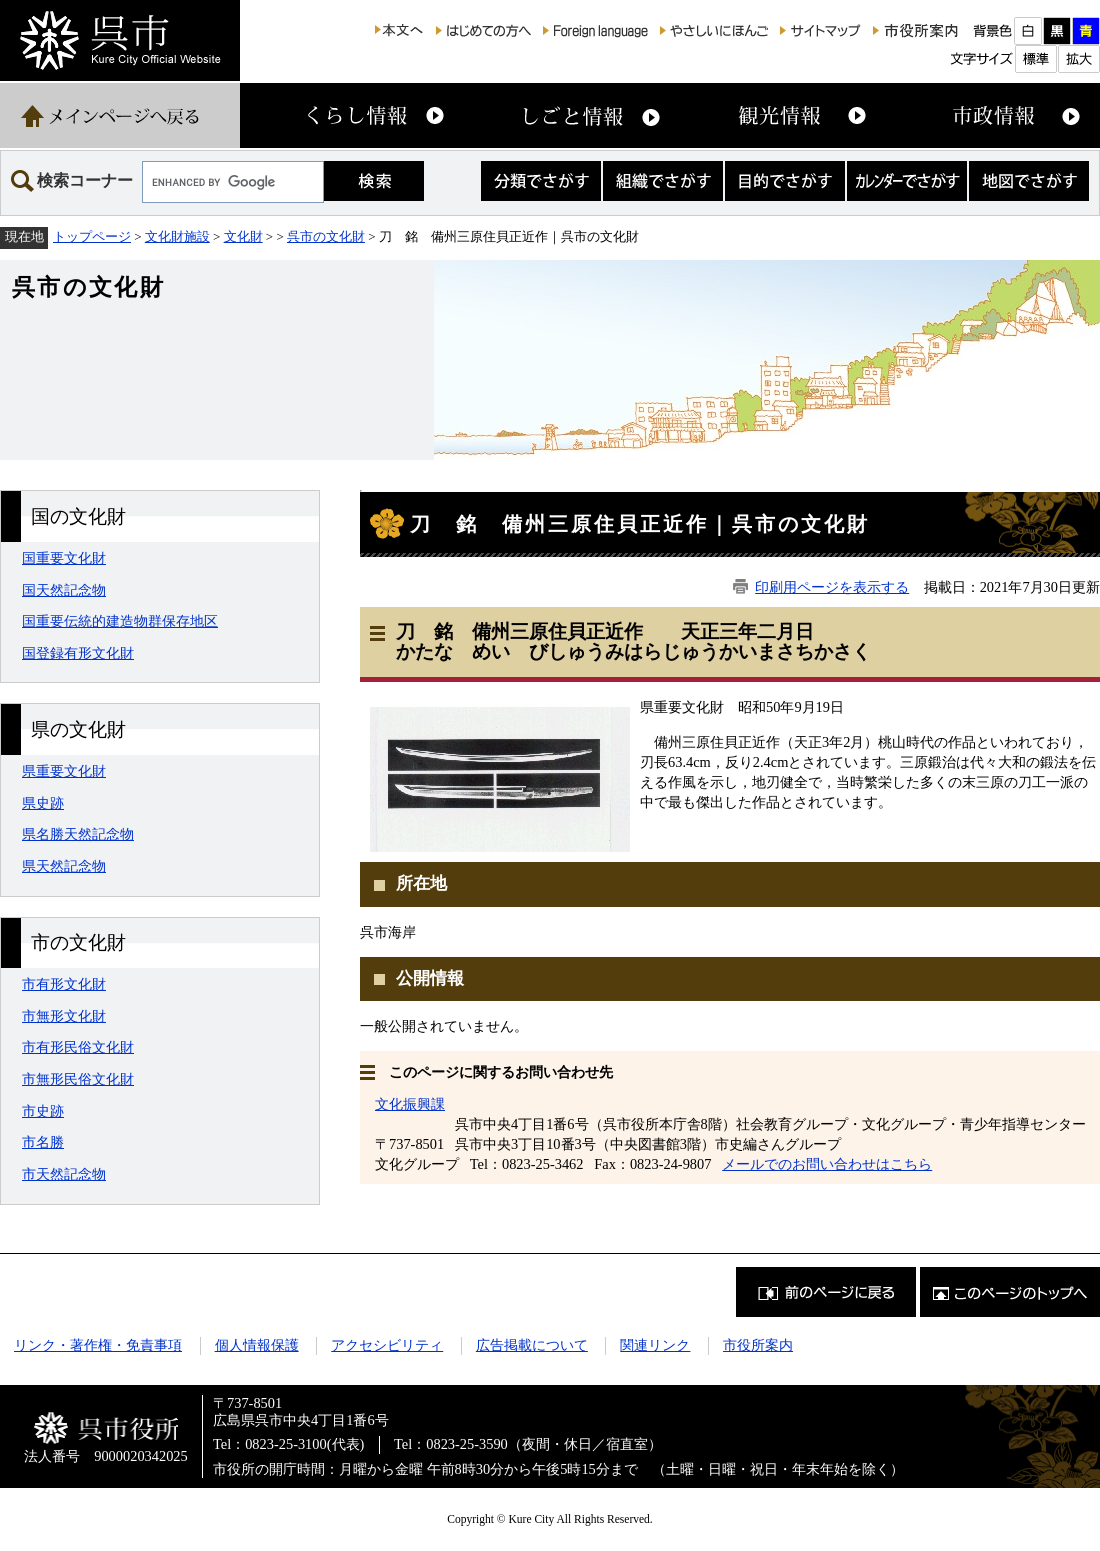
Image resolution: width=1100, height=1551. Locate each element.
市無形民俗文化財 (78, 1079)
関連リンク (655, 1345)
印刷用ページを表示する (832, 587)
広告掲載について (532, 1345)
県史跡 (43, 803)
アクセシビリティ (387, 1345)
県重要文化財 (64, 771)
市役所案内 (758, 1345)
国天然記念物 (64, 590)
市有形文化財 (64, 984)
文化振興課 (410, 1104)
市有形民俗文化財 (78, 1047)
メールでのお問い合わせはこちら (827, 1164)
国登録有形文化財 (78, 653)
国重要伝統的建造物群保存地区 (120, 621)
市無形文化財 (64, 1016)
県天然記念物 (64, 866)
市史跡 (43, 1111)
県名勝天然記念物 (78, 834)
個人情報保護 (257, 1345)
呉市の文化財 (326, 236)
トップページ (92, 236)
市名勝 (43, 1142)
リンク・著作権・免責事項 (98, 1345)
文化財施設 (177, 236)
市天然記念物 (64, 1174)
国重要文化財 (64, 558)
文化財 (243, 236)
